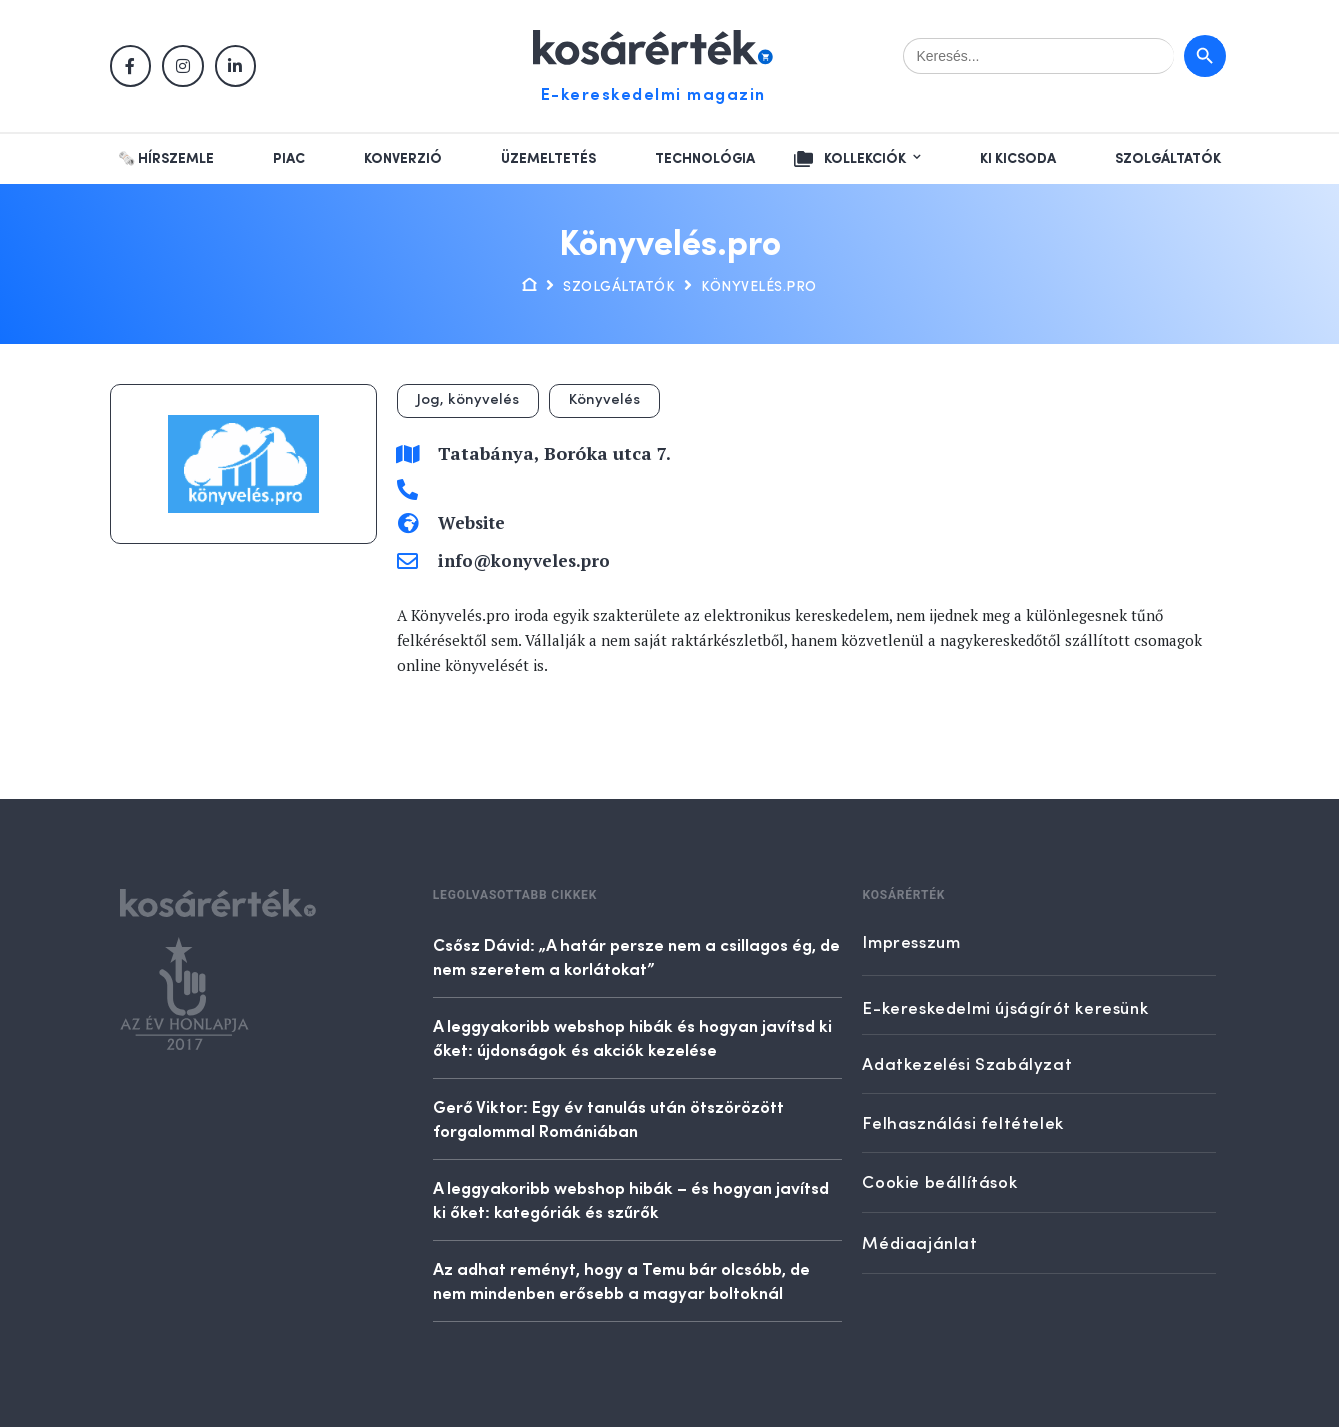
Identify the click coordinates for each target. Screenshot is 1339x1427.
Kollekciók (865, 159)
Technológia (705, 159)
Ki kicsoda (1018, 159)
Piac (289, 159)
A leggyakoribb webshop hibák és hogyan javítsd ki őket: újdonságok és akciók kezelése (632, 1037)
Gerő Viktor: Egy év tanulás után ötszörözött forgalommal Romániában (608, 1118)
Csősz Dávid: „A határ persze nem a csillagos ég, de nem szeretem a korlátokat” (636, 956)
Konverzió (403, 159)
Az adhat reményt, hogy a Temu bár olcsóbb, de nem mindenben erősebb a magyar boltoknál (621, 1280)
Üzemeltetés (548, 159)
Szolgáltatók (1168, 159)
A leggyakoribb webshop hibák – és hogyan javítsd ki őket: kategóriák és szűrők (631, 1199)
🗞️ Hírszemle (166, 159)
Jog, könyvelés (468, 400)
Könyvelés (604, 400)
